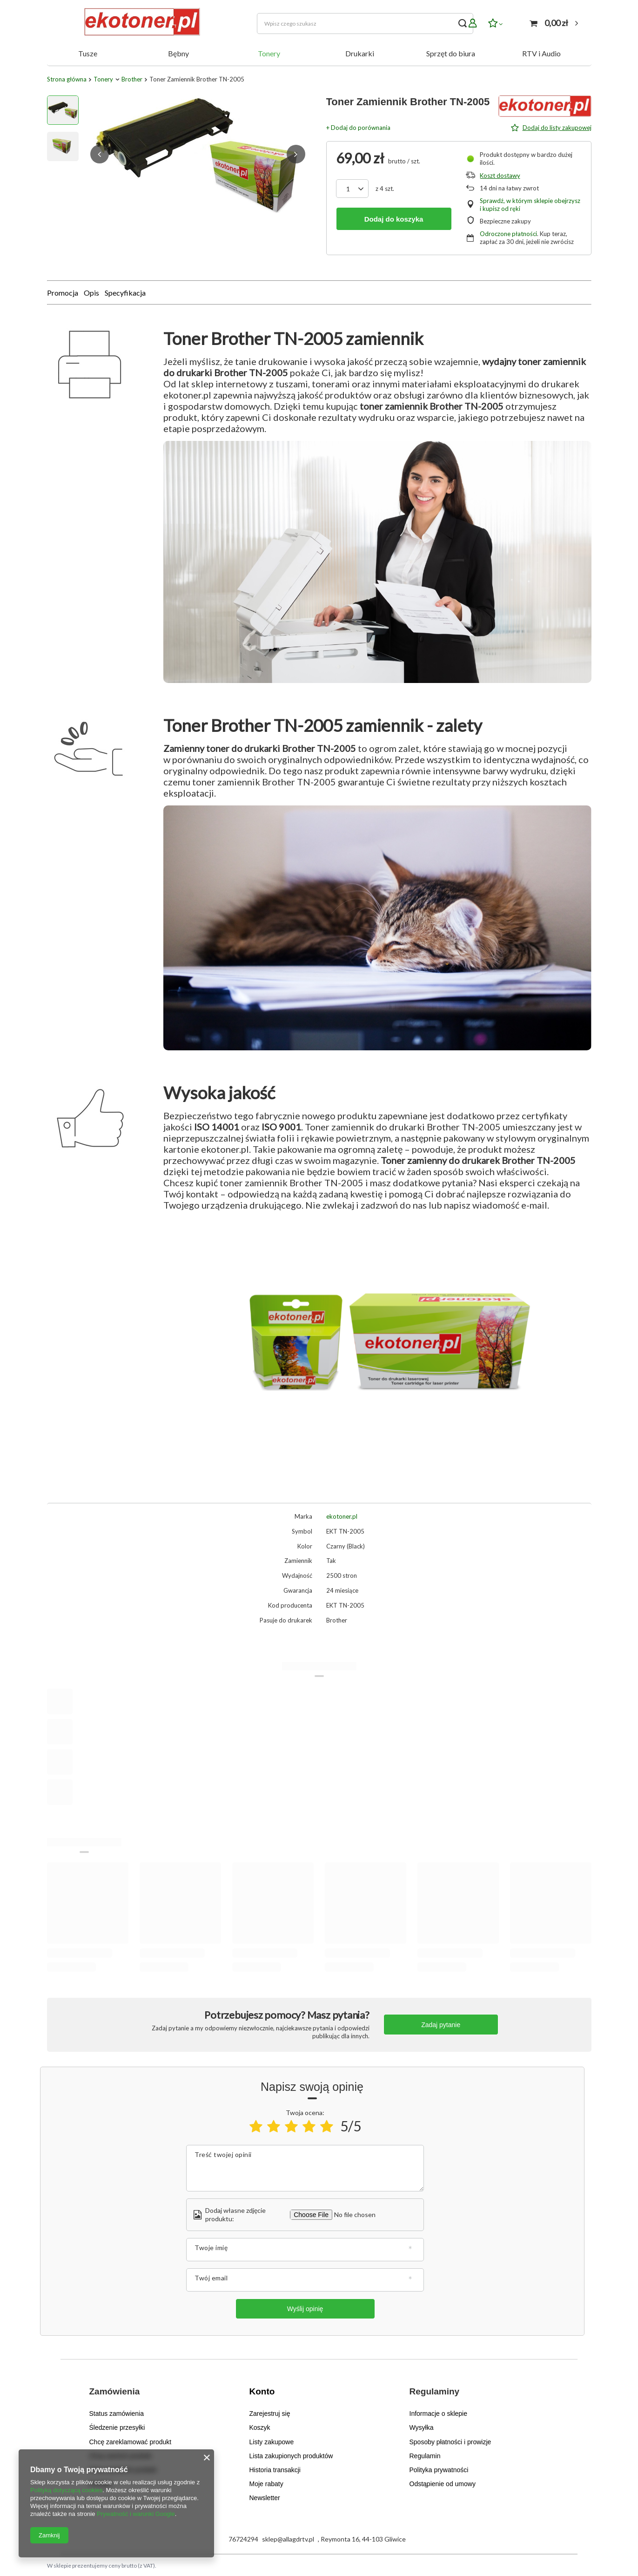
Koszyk (259, 2427)
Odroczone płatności (508, 233)
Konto (262, 2391)
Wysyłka (422, 2427)
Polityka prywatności (439, 2469)
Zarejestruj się (269, 2413)
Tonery (269, 53)
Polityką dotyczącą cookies (66, 2490)
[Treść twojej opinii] (305, 2168)
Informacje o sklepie (439, 2413)
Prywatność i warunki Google (136, 2513)
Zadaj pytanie (440, 2024)
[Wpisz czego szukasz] (365, 23)
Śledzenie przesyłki (117, 2427)
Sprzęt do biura (450, 53)
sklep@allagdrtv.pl (288, 2538)
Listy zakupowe (271, 2441)
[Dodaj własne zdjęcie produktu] (353, 2215)
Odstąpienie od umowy (443, 2483)
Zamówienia (114, 2391)
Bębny (178, 53)
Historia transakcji (275, 2469)
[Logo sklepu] (140, 23)
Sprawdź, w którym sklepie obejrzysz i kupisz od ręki (530, 204)
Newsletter (264, 2497)
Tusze (87, 53)
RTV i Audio (541, 53)
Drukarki (359, 53)
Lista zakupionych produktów (291, 2455)
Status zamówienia (116, 2413)
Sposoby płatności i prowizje (450, 2441)
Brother (131, 79)
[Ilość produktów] (348, 188)
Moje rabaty (266, 2483)
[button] (99, 154)
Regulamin (425, 2455)
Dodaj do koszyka (393, 219)
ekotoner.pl (341, 1516)
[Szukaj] (462, 23)
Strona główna (67, 79)
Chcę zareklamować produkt (130, 2441)
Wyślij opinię (305, 2308)
